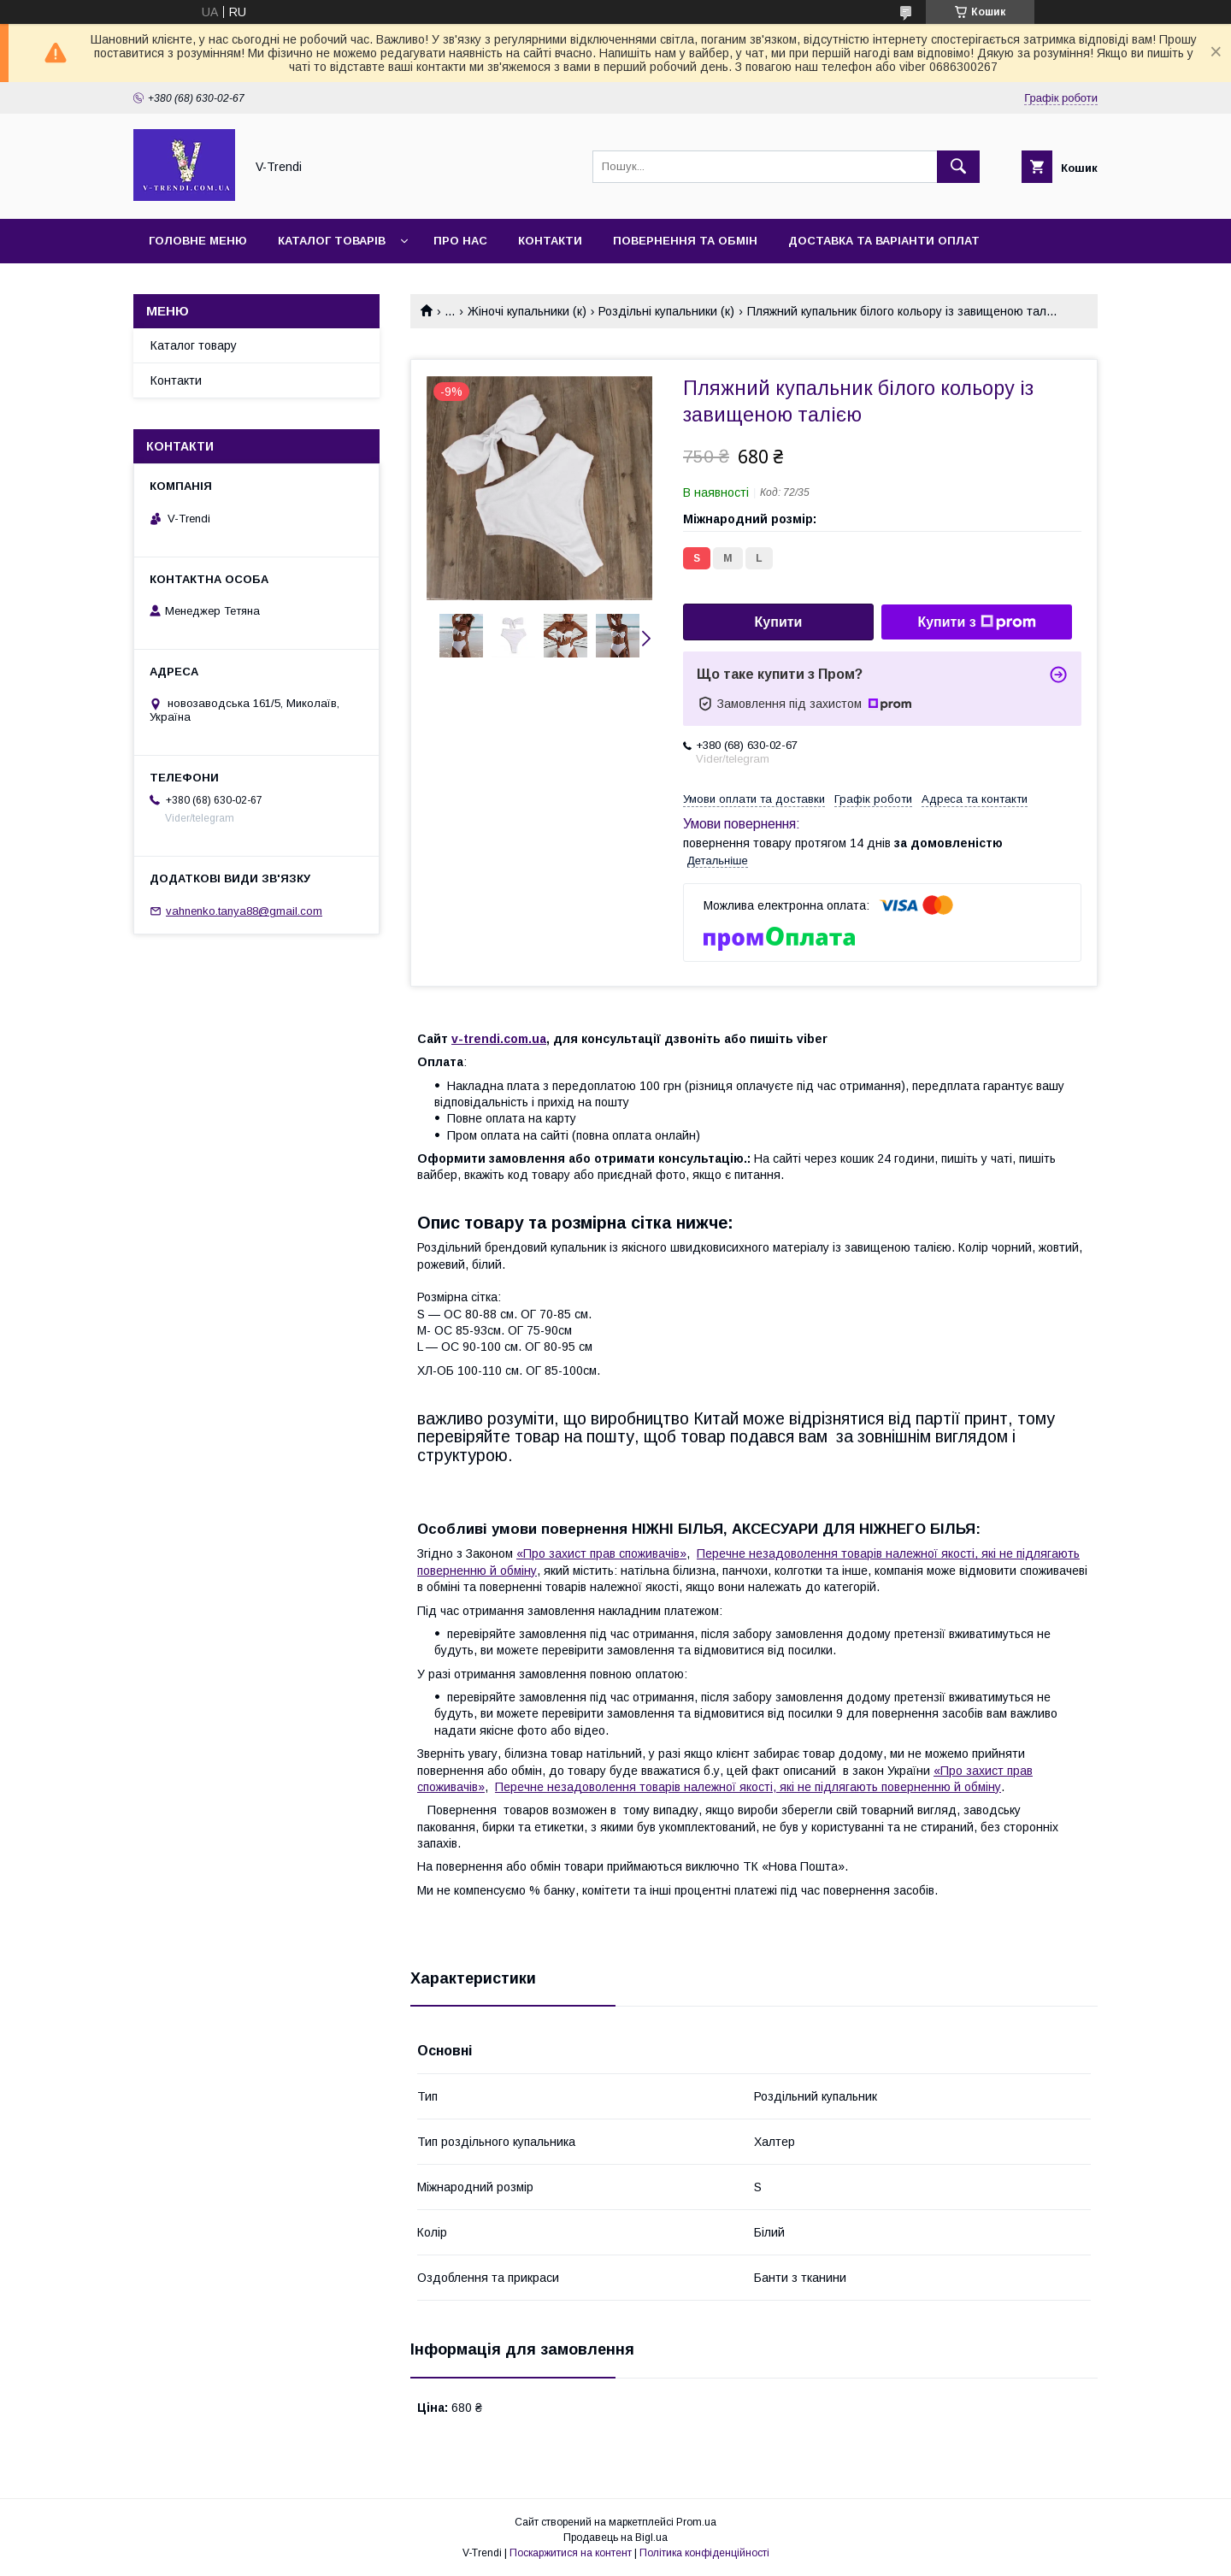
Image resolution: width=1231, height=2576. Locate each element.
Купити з (976, 622)
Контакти (550, 240)
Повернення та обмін (685, 240)
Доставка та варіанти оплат (884, 240)
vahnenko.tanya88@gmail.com (244, 911)
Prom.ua (696, 2522)
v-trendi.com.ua (498, 1039)
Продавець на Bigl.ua (615, 2538)
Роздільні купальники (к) (666, 311)
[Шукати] (958, 166)
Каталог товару (193, 345)
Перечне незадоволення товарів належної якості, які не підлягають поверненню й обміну (748, 1787)
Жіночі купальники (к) (527, 311)
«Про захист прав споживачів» (601, 1553)
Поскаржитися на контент (570, 2553)
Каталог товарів (332, 240)
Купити (779, 622)
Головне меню (198, 240)
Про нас (460, 240)
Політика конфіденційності (704, 2553)
